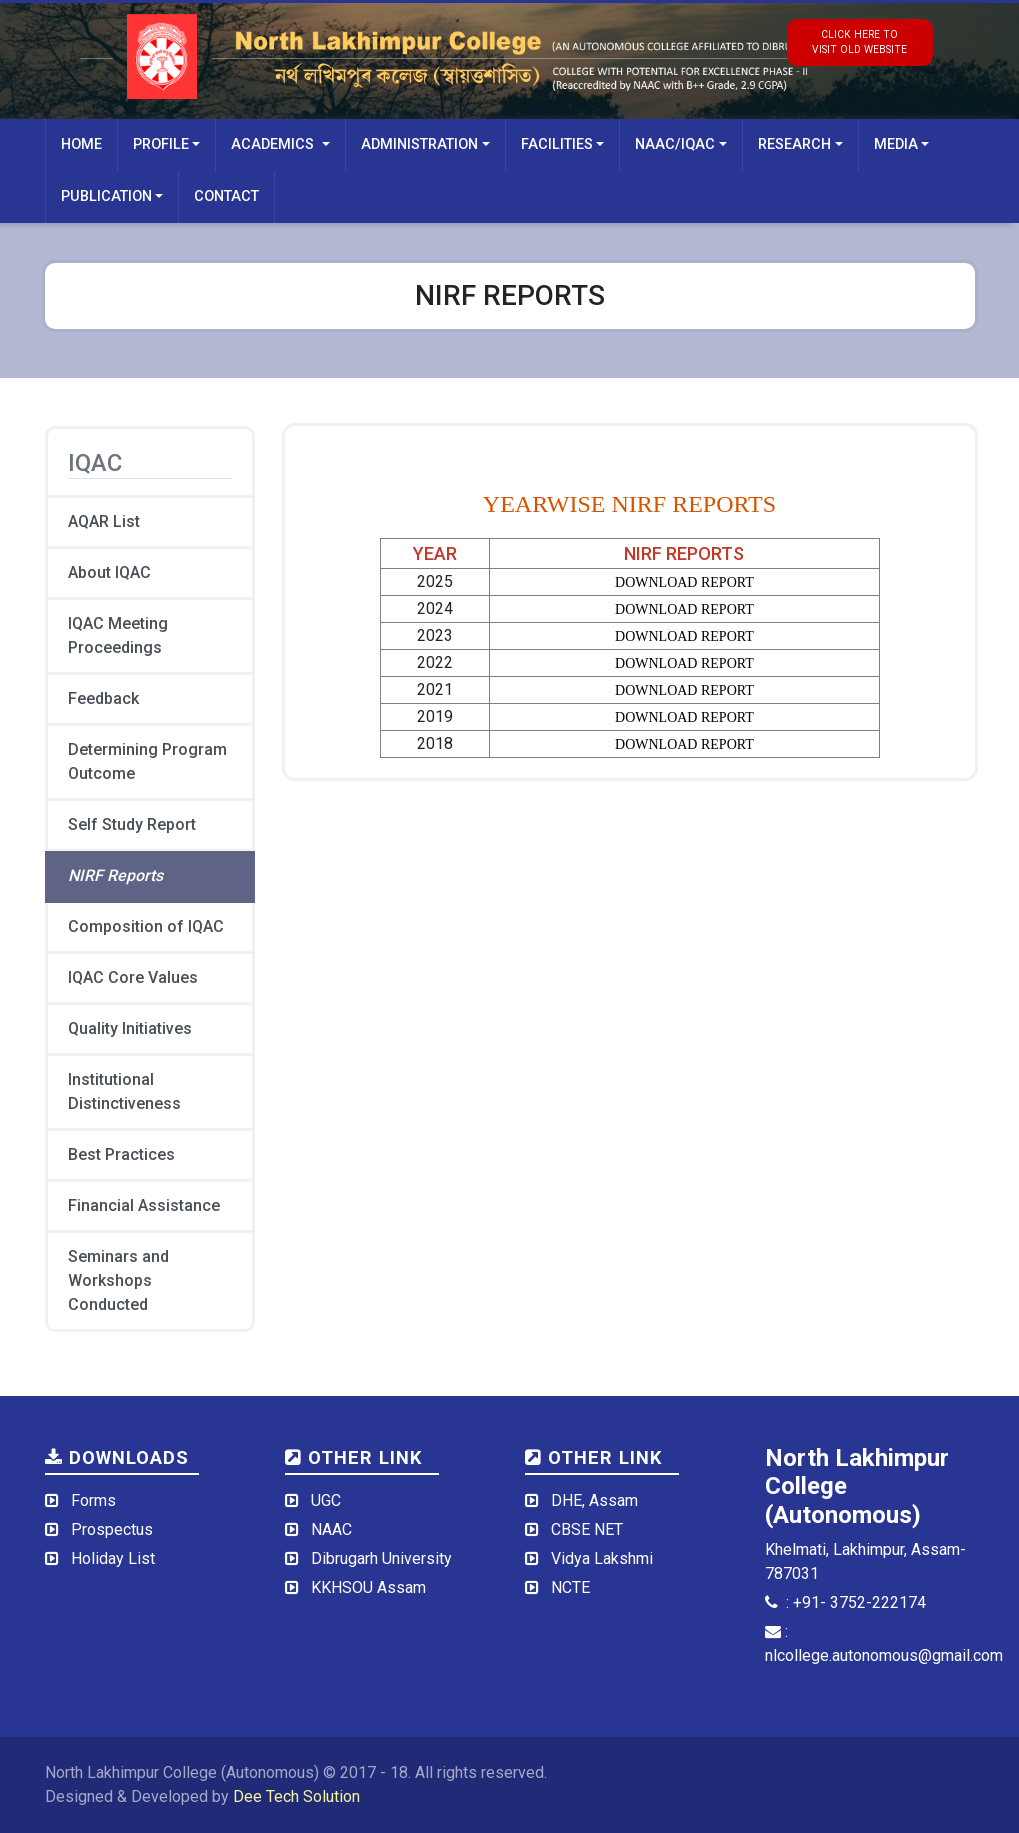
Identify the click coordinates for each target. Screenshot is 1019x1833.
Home (81, 144)
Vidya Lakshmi (602, 1558)
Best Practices (121, 1154)
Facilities (557, 144)
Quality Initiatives (130, 1028)
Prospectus (112, 1529)
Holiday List (113, 1558)
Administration (419, 144)
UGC (326, 1500)
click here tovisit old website (859, 42)
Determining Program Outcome (147, 761)
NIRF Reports (115, 875)
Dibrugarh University (381, 1558)
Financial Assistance (144, 1205)
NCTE (570, 1587)
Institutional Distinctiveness (124, 1091)
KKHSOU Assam (368, 1587)
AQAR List (104, 521)
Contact (226, 196)
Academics (274, 144)
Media (896, 144)
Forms (93, 1500)
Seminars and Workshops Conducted (118, 1280)
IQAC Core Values (133, 977)
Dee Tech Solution (296, 1796)
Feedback (103, 698)
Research (794, 144)
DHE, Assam (594, 1500)
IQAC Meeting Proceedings (118, 635)
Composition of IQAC (146, 926)
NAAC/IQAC (675, 144)
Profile (161, 144)
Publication (106, 196)
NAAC (331, 1529)
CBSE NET (587, 1529)
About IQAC (109, 572)
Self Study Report (132, 824)
